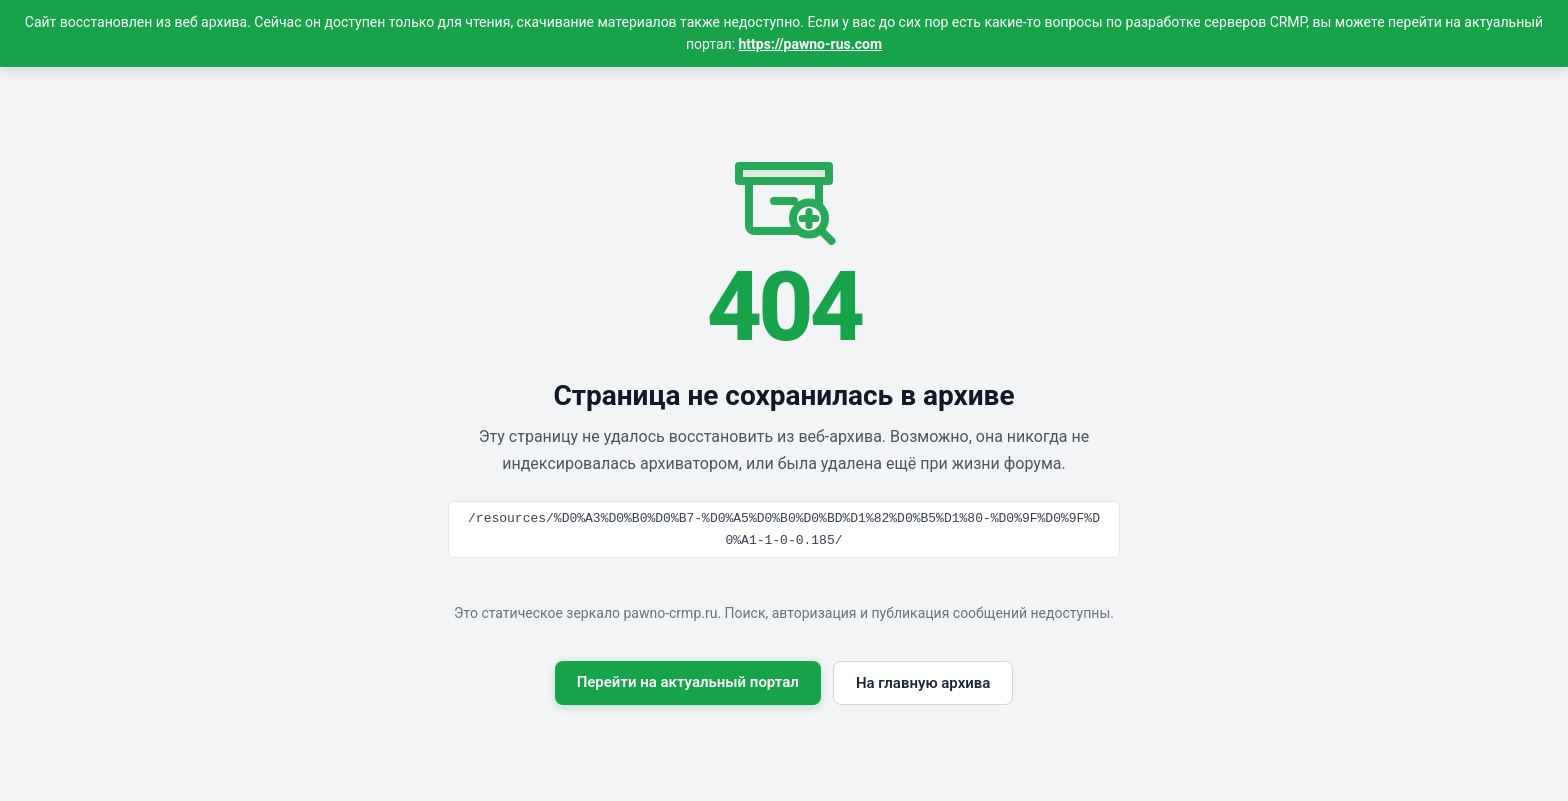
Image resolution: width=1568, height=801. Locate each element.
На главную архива (923, 683)
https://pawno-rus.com (811, 44)
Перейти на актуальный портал (688, 682)
